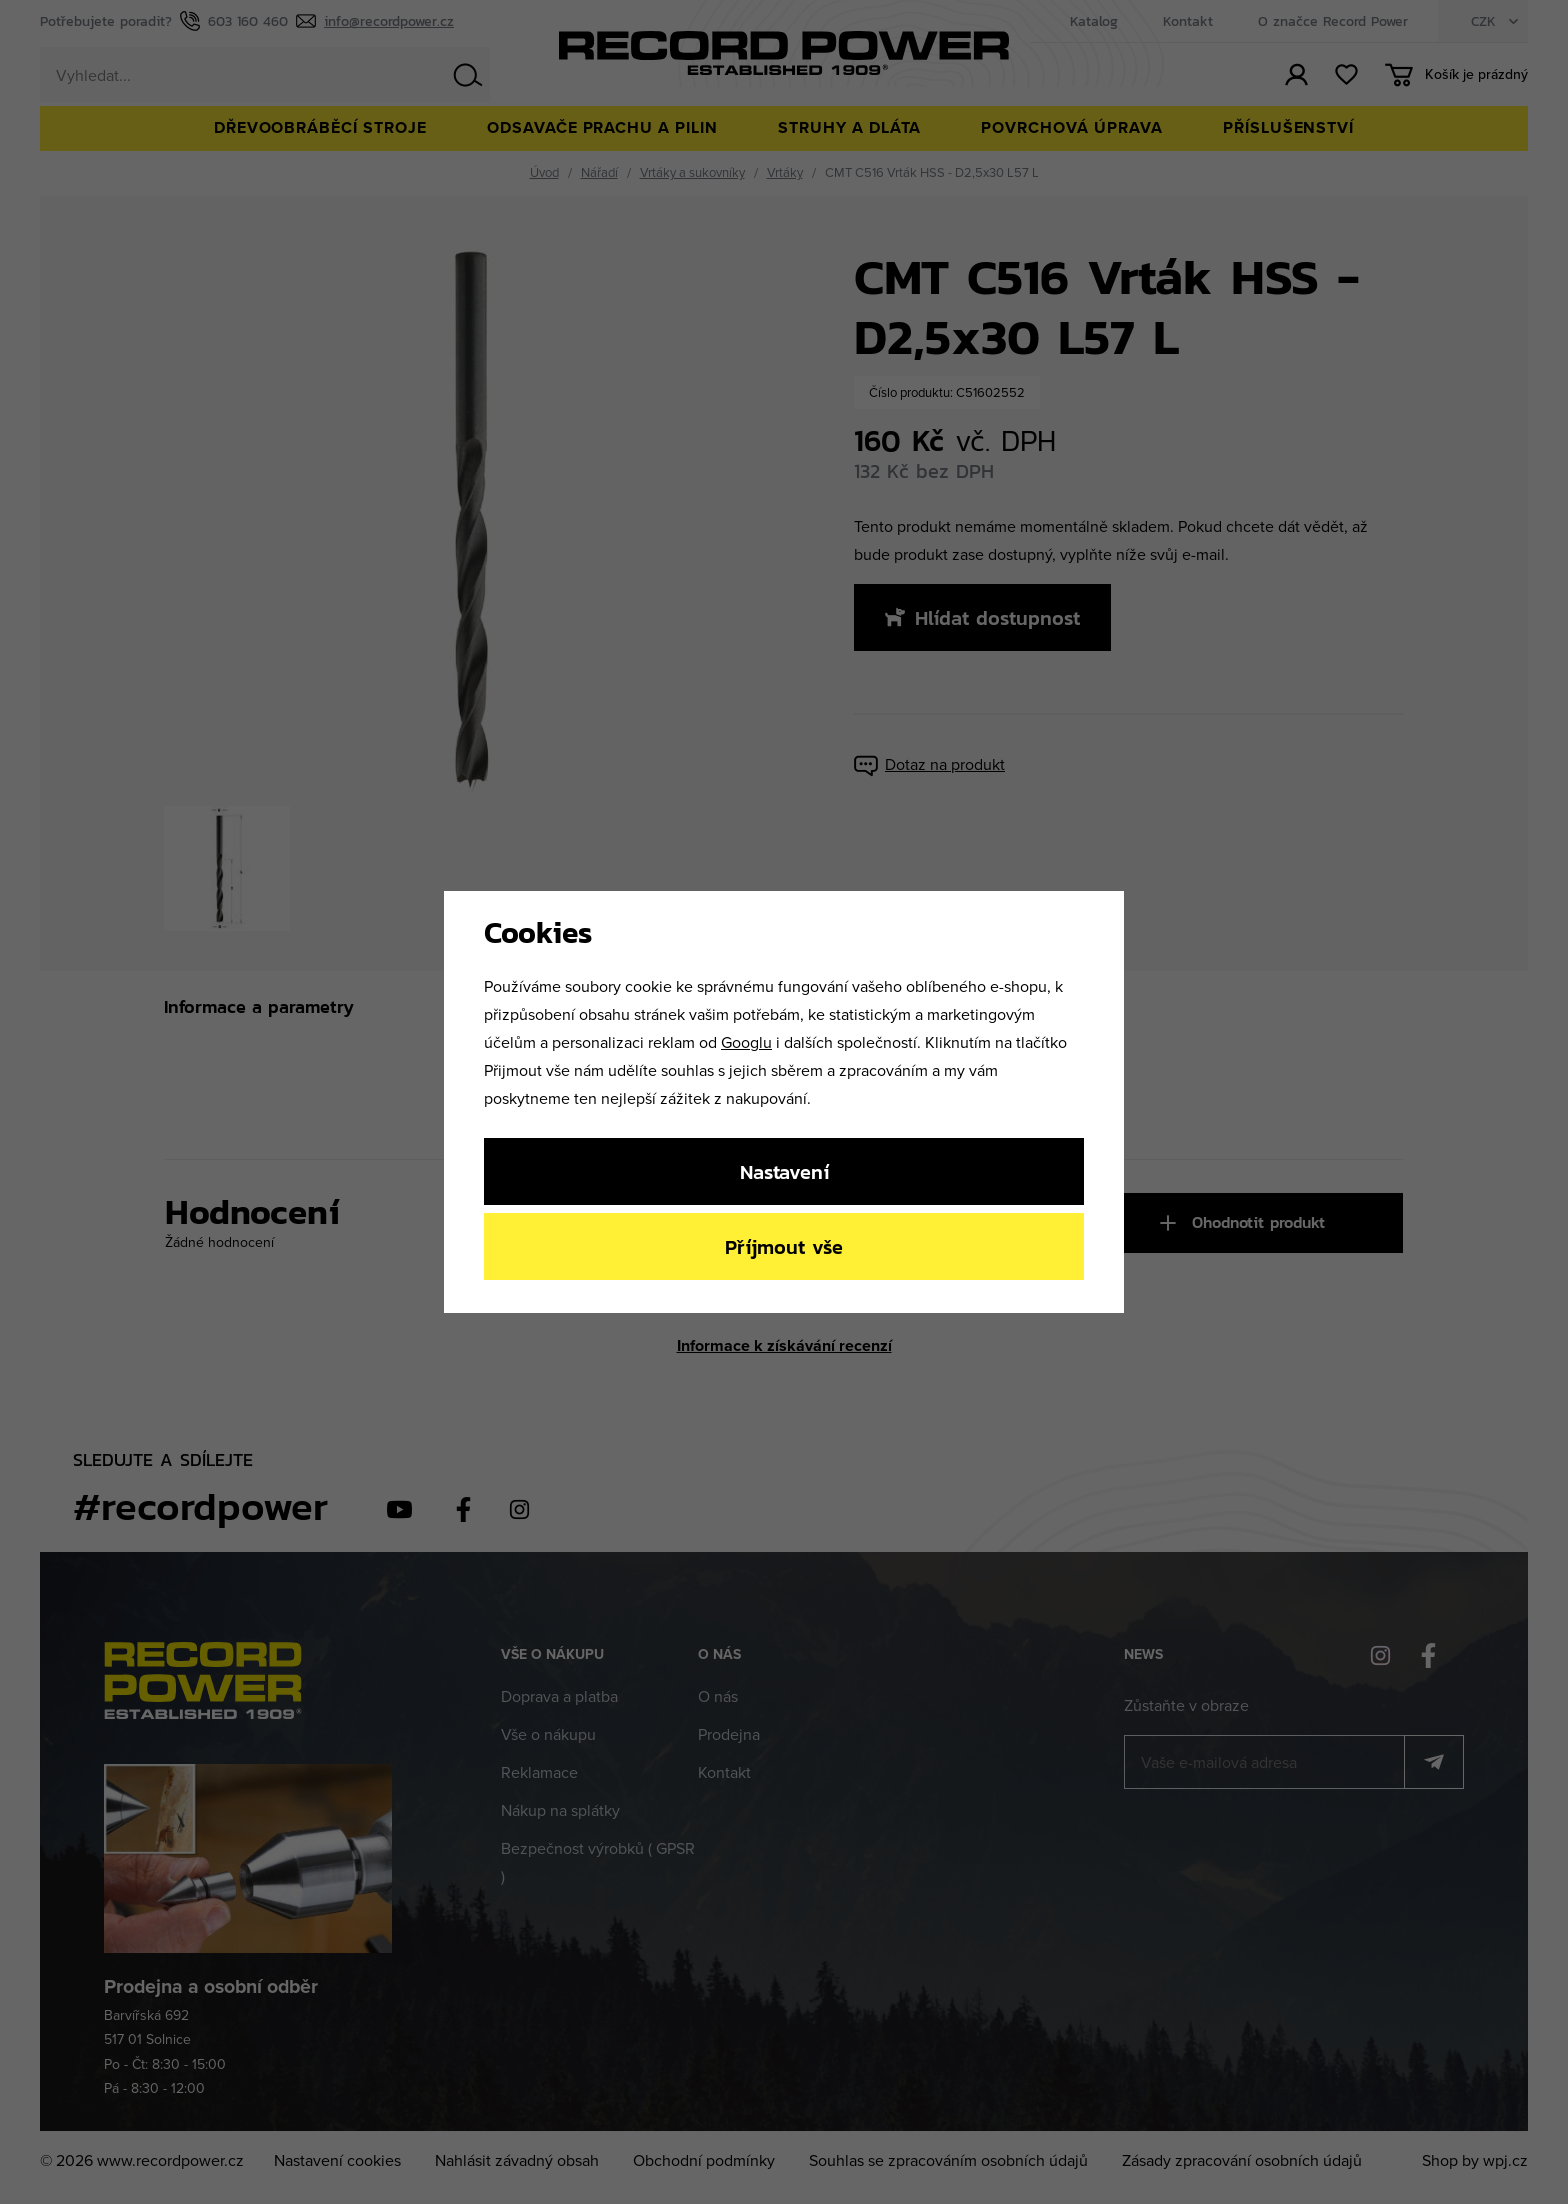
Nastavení (784, 1171)
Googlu (746, 1042)
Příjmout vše (784, 1246)
